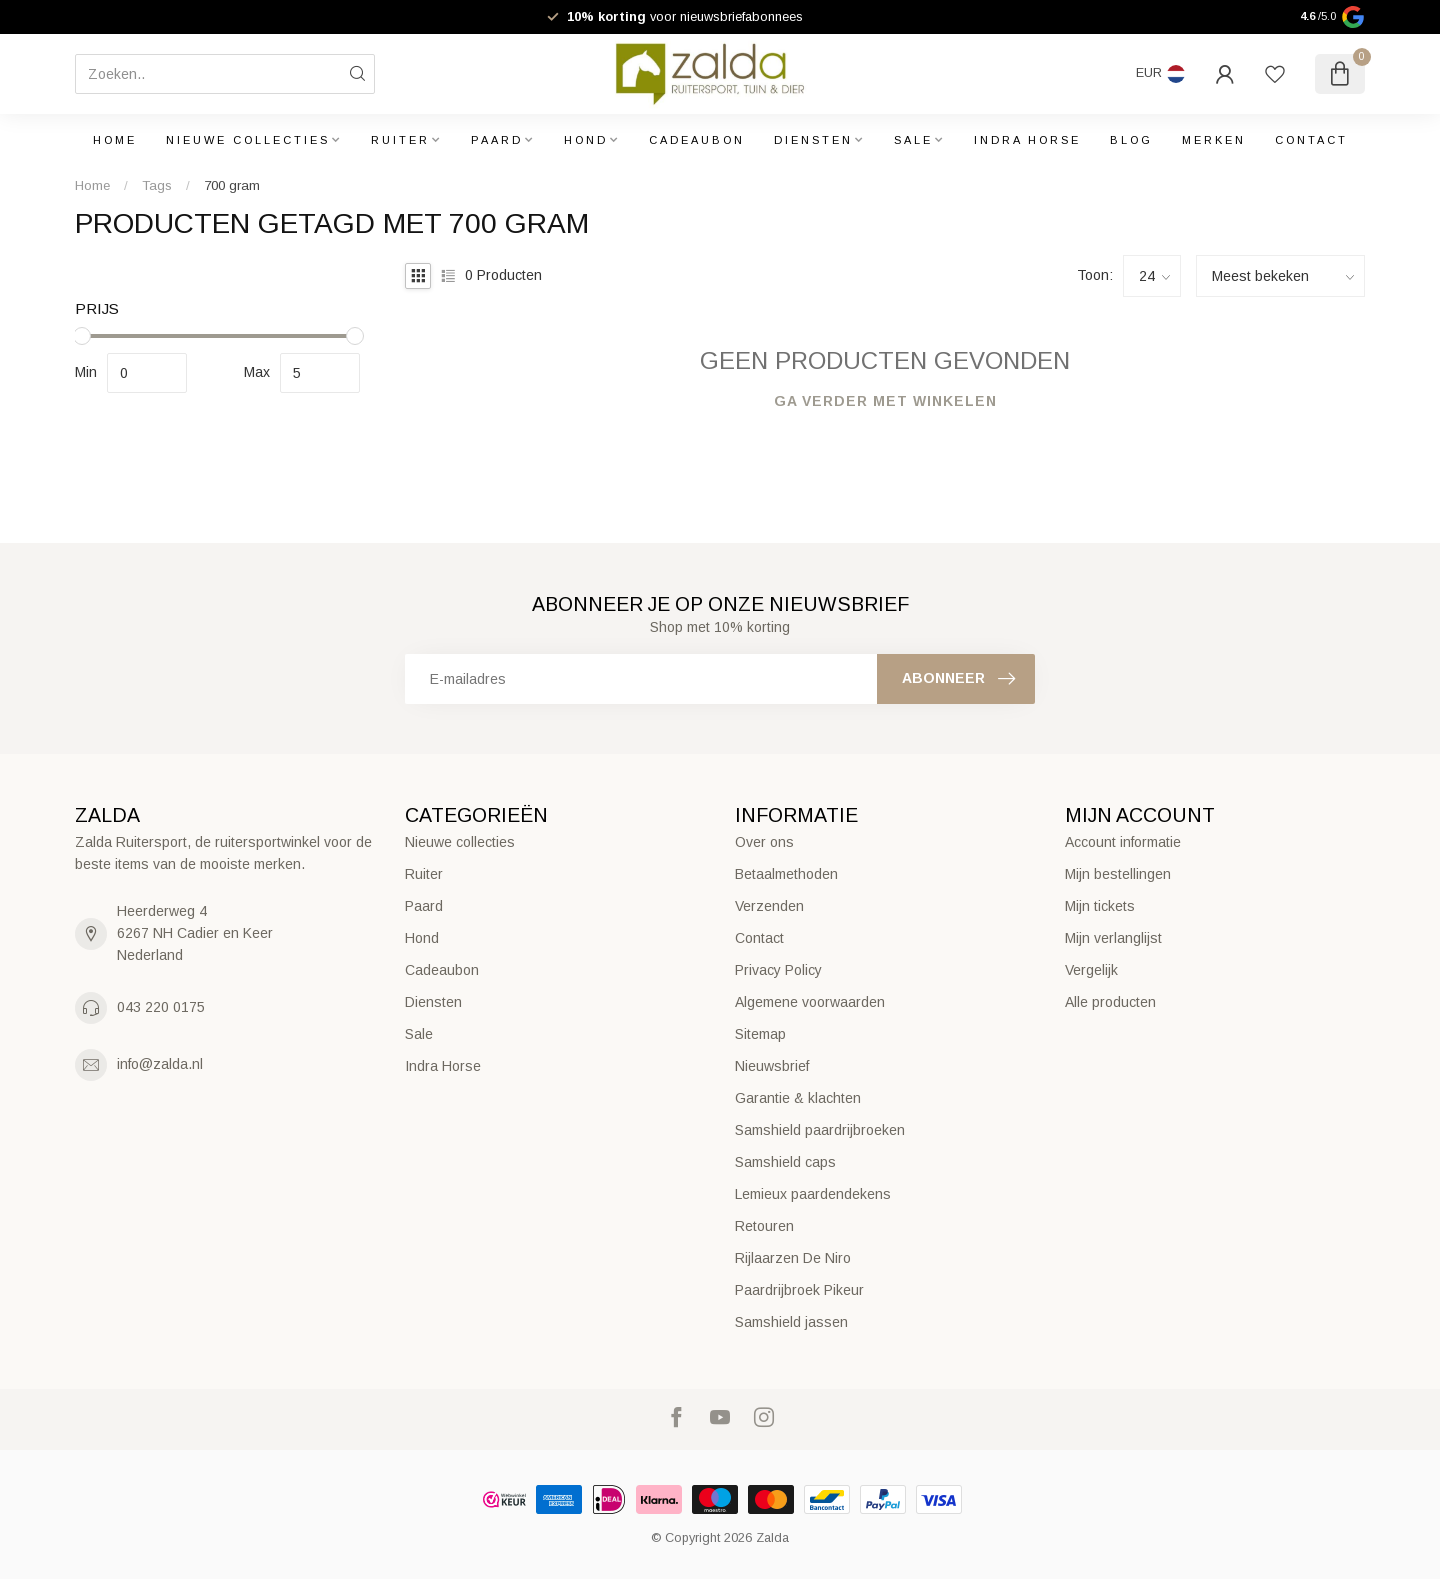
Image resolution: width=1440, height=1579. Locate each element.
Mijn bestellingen (1118, 874)
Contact (1311, 140)
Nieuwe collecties (248, 140)
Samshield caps (785, 1162)
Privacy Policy (778, 970)
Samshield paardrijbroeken (820, 1130)
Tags (157, 185)
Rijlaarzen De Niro (793, 1258)
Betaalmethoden (786, 874)
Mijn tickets (1100, 906)
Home (115, 140)
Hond (586, 140)
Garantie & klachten (798, 1098)
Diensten (813, 140)
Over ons (764, 842)
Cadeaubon (697, 140)
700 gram (232, 185)
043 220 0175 (161, 1007)
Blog (1131, 140)
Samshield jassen (791, 1322)
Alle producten (1110, 1002)
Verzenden (769, 906)
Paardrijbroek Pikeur (799, 1290)
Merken (1214, 140)
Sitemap (760, 1034)
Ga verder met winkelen (885, 401)
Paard (497, 140)
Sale (913, 140)
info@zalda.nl (160, 1064)
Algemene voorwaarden (810, 1002)
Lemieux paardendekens (813, 1194)
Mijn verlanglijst (1113, 938)
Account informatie (1123, 842)
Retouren (764, 1226)
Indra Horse (1027, 140)
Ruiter (400, 140)
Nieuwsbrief (772, 1066)
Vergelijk (1091, 970)
